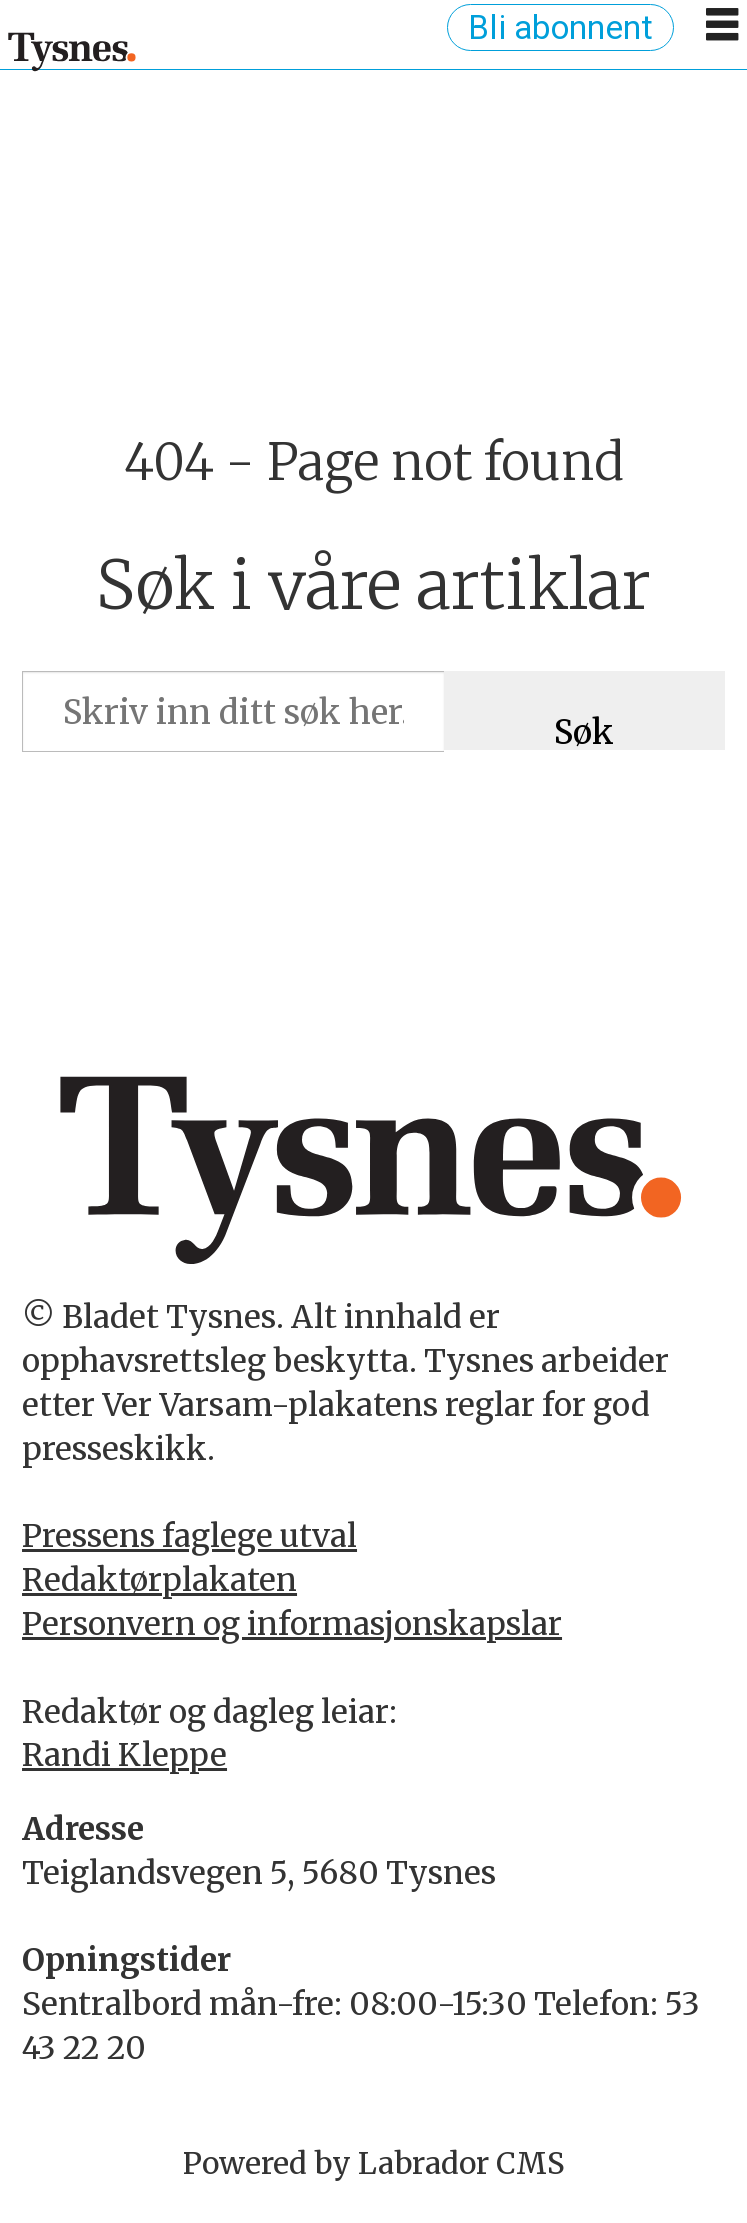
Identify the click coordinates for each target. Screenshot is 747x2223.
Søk (584, 731)
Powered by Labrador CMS (374, 2163)
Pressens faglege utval (189, 1536)
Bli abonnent (560, 27)
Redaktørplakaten (159, 1580)
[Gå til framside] (72, 51)
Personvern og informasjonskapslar (292, 1624)
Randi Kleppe (124, 1755)
